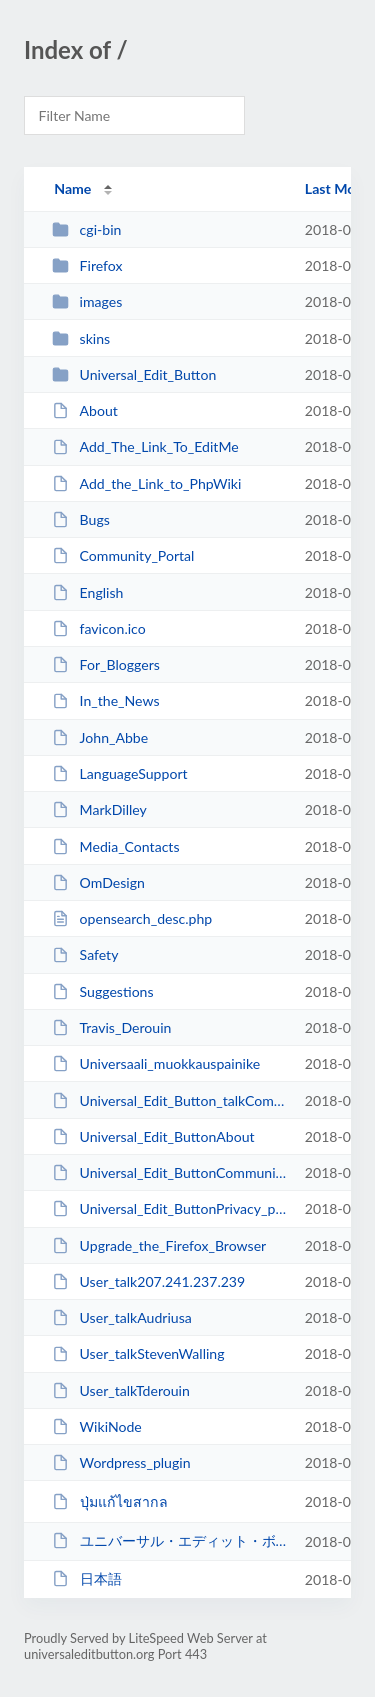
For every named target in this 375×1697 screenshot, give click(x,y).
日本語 (86, 1578)
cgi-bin (86, 229)
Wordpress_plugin (121, 1462)
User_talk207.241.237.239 (148, 1281)
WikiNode (97, 1426)
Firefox (87, 265)
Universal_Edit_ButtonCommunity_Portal (169, 1172)
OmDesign (98, 882)
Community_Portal (123, 555)
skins (81, 338)
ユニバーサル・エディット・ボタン (169, 1540)
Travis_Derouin (111, 1027)
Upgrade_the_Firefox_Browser (159, 1245)
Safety (85, 954)
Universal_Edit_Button (134, 374)
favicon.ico (99, 628)
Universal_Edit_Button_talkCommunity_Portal (169, 1100)
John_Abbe (100, 737)
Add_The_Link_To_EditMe (145, 446)
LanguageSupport (119, 773)
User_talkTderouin (121, 1390)
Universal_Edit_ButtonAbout (153, 1136)
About (85, 410)
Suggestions (102, 991)
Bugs (81, 519)
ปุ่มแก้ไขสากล (109, 1501)
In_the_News (105, 700)
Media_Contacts (115, 846)
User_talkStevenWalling (138, 1353)
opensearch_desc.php (132, 918)
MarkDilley (99, 809)
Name (72, 188)
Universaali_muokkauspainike (156, 1063)
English (87, 592)
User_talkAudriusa (122, 1317)
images (87, 301)
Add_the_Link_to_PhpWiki (146, 483)
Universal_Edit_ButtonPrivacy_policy (169, 1208)
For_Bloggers (106, 664)
